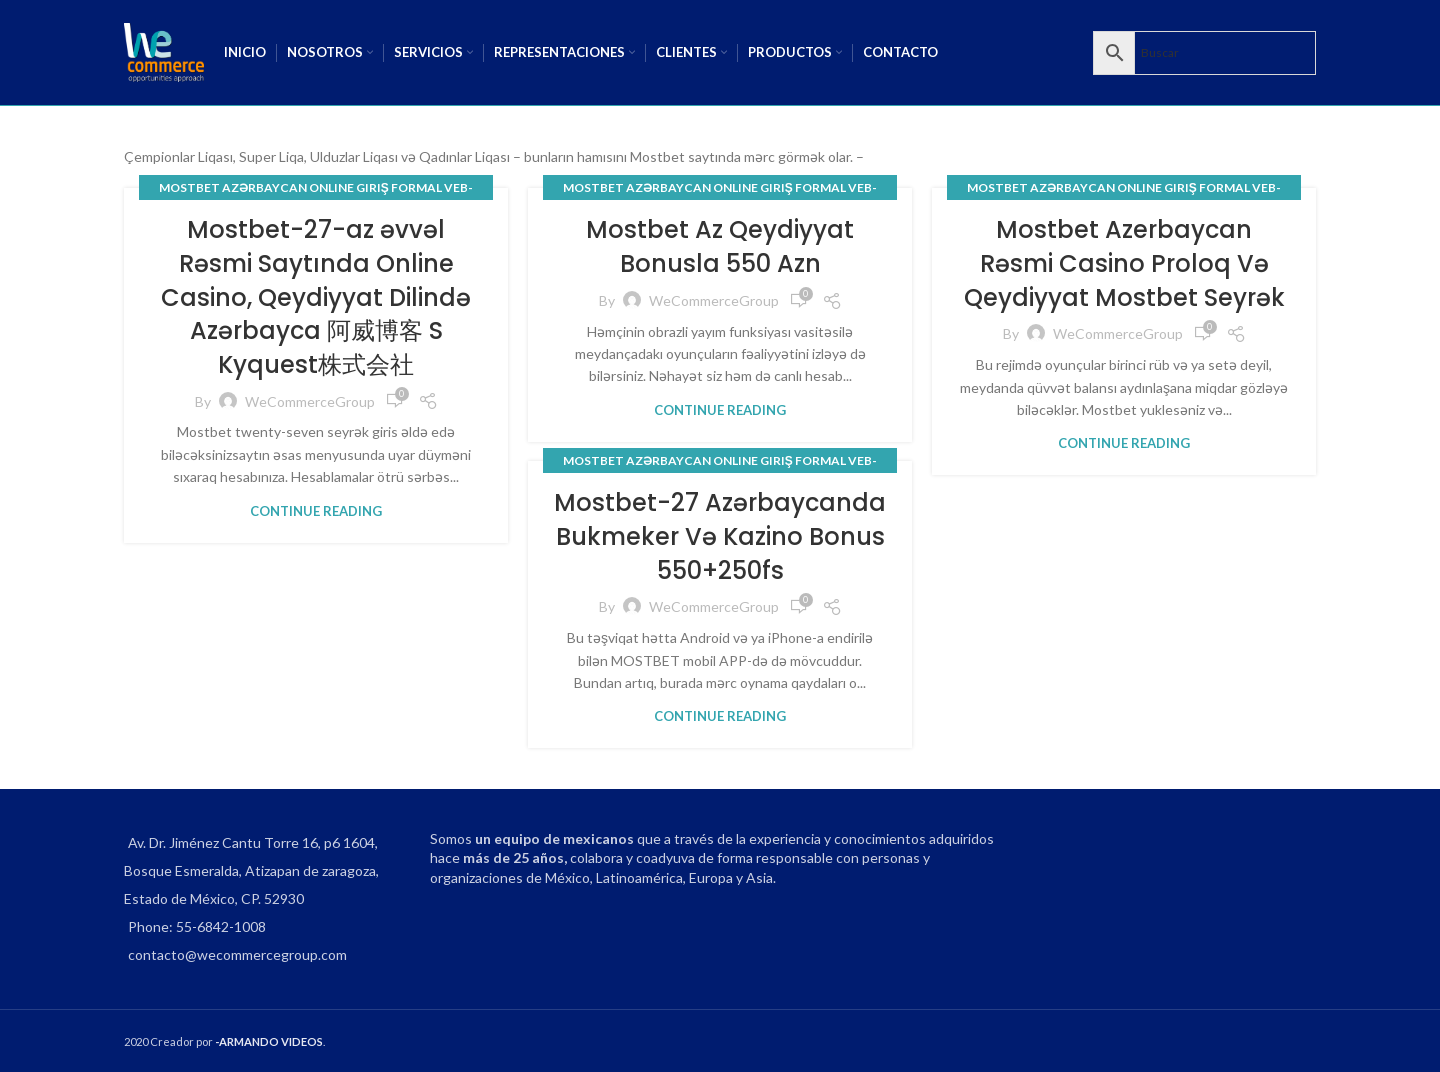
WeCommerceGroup (310, 401)
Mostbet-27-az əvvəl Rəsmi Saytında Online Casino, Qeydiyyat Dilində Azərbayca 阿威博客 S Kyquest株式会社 (316, 296)
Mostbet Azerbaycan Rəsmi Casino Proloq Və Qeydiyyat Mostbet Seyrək (1124, 263)
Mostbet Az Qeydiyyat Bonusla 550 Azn (720, 246)
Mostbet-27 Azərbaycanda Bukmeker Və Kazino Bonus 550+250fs (720, 536)
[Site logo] (164, 50)
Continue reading (316, 511)
